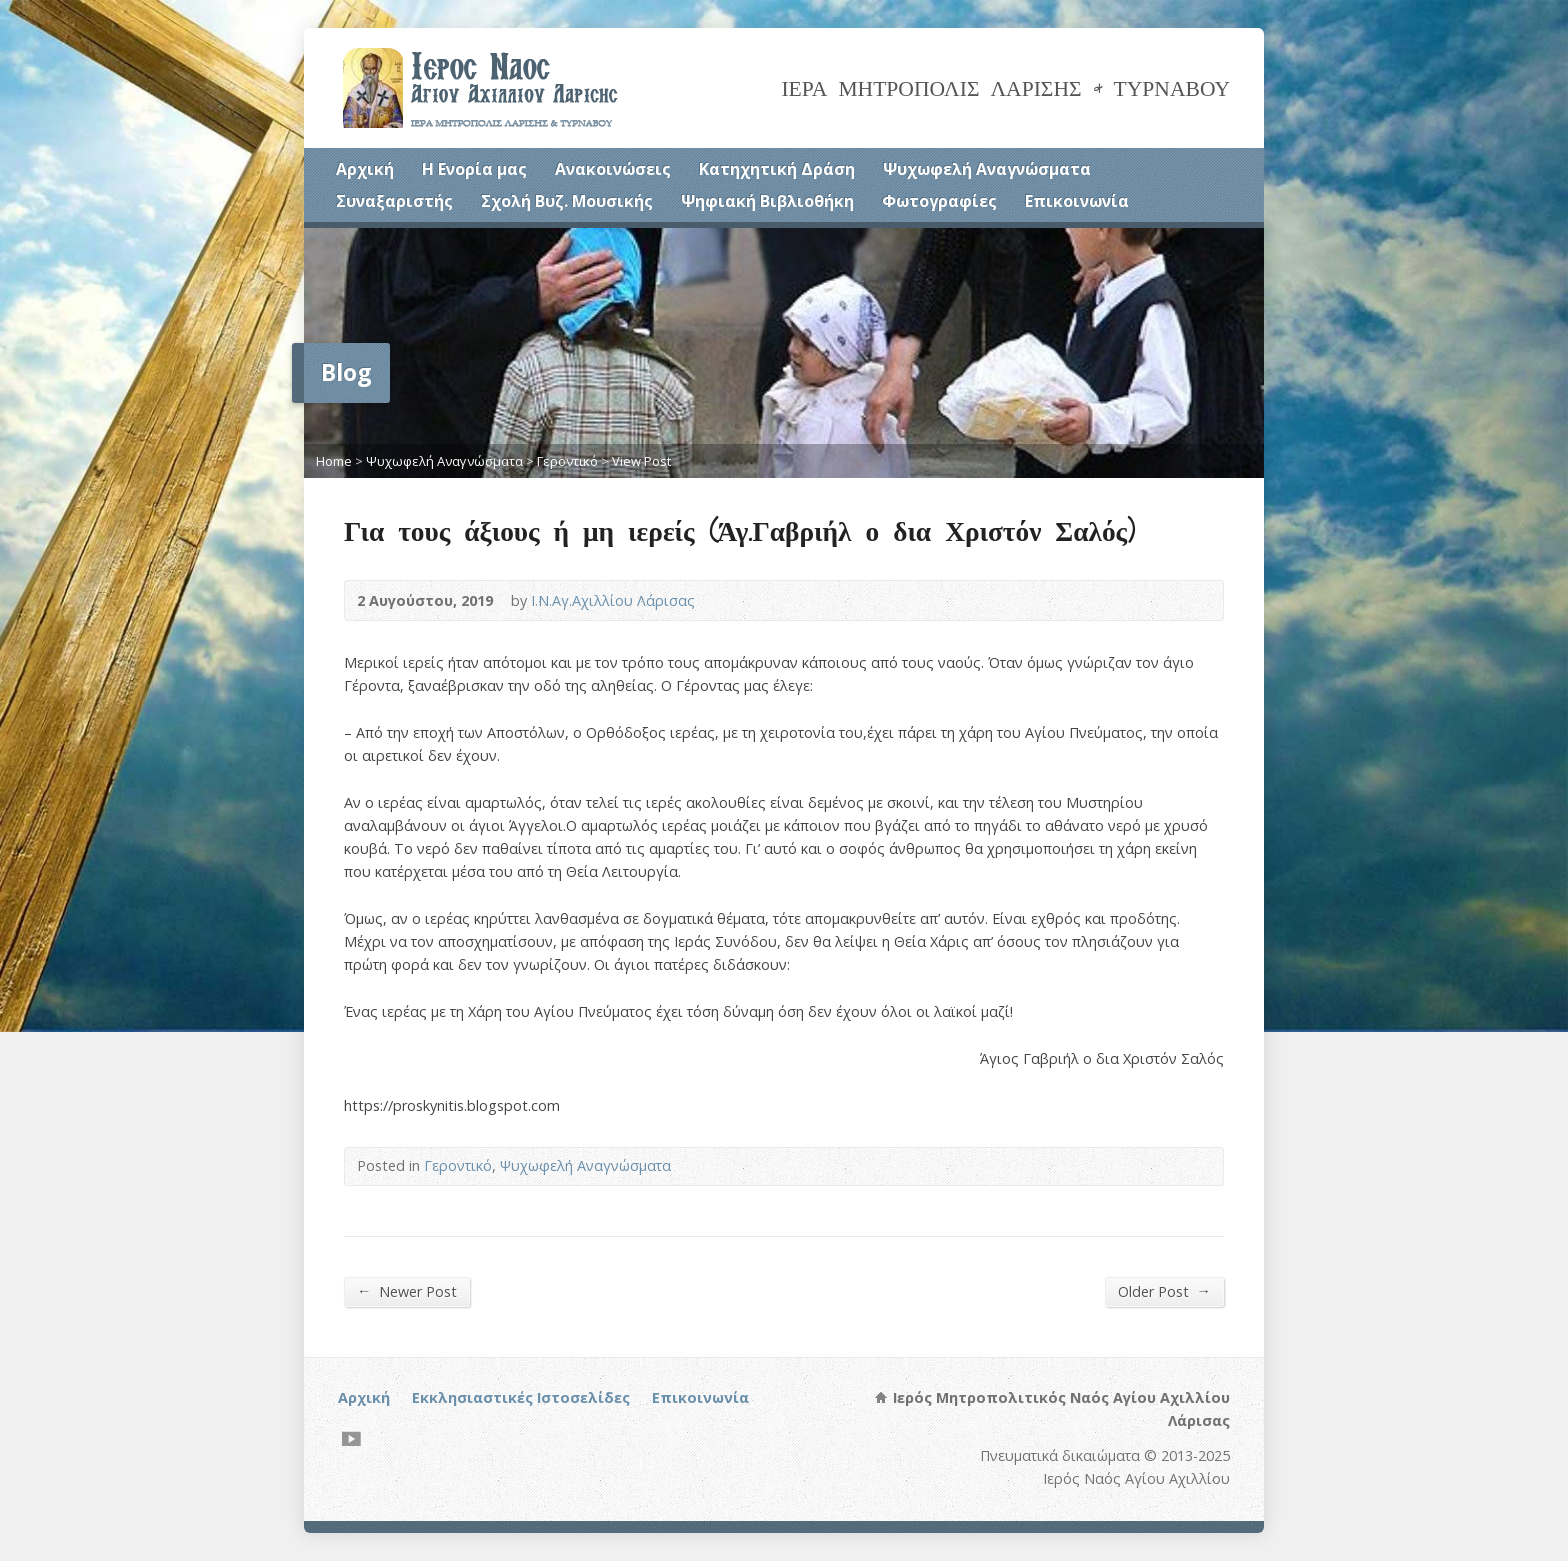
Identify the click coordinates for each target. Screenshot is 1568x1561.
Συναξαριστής (394, 201)
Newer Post (407, 1291)
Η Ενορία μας (474, 169)
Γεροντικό (567, 461)
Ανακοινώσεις (613, 169)
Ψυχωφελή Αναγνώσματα (987, 169)
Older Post (1164, 1291)
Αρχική (365, 169)
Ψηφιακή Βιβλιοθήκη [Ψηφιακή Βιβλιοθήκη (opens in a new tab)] (767, 201)
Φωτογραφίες (939, 201)
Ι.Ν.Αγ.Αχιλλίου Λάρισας (613, 600)
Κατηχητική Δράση (777, 169)
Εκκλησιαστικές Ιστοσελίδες (521, 1397)
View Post (641, 461)
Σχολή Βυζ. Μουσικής (567, 201)
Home (334, 461)
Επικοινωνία (1077, 201)
